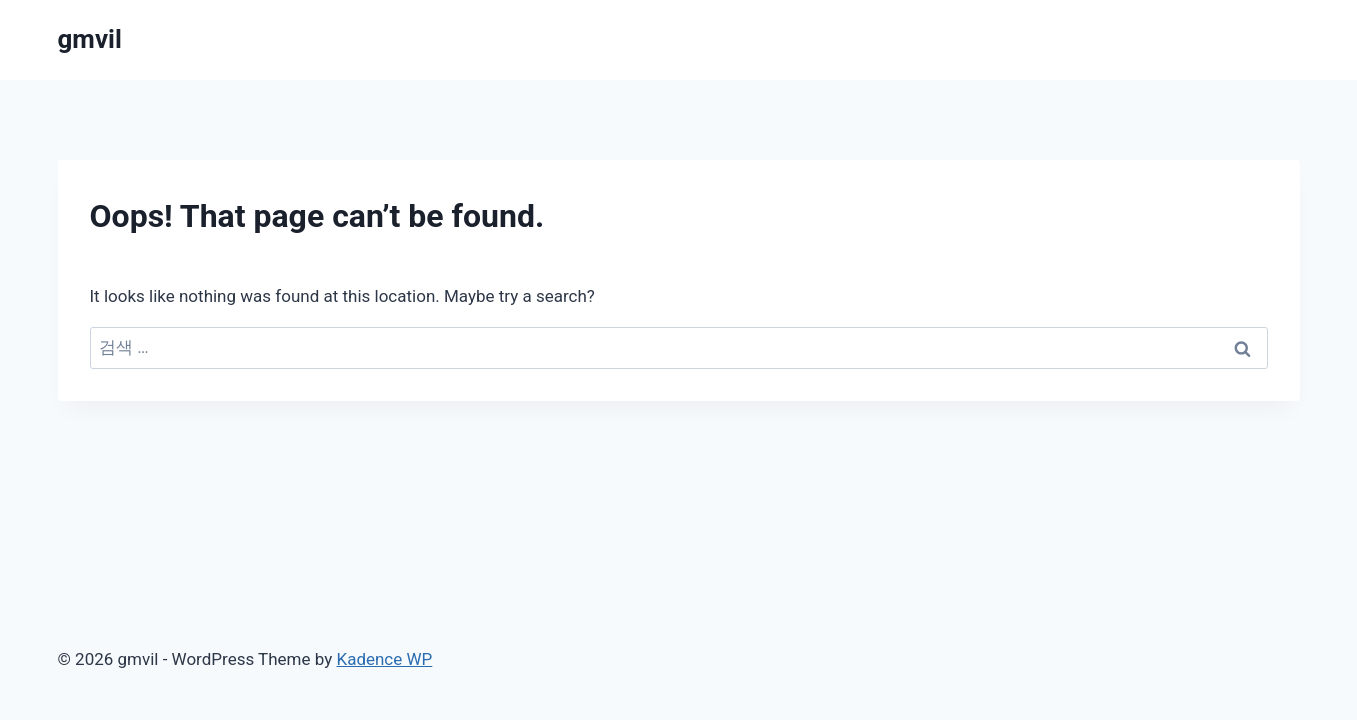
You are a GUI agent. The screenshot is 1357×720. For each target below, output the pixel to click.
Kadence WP (384, 659)
